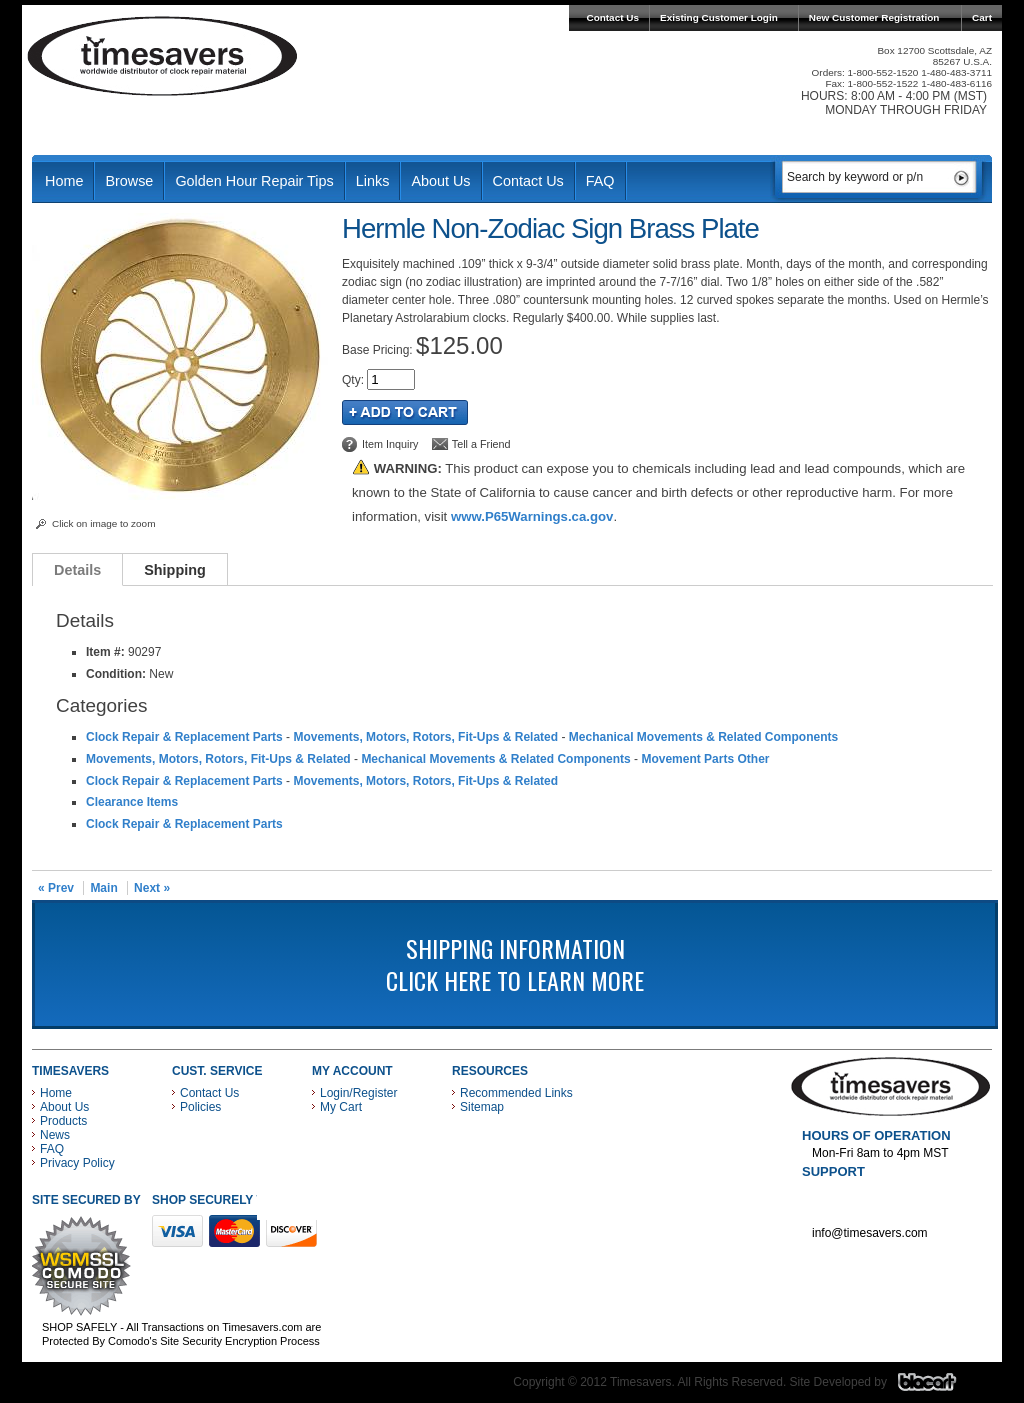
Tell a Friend (481, 444)
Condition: (116, 674)
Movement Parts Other (705, 759)
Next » (152, 888)
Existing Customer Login (719, 17)
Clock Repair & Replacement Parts (184, 737)
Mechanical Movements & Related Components (703, 737)
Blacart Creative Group (939, 1387)
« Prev (56, 888)
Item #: (107, 652)
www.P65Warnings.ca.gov (532, 516)
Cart (982, 17)
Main (103, 888)
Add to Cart (405, 412)
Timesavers (163, 56)
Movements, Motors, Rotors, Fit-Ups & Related (425, 737)
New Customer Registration (874, 17)
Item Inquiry (390, 444)
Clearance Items (132, 802)
